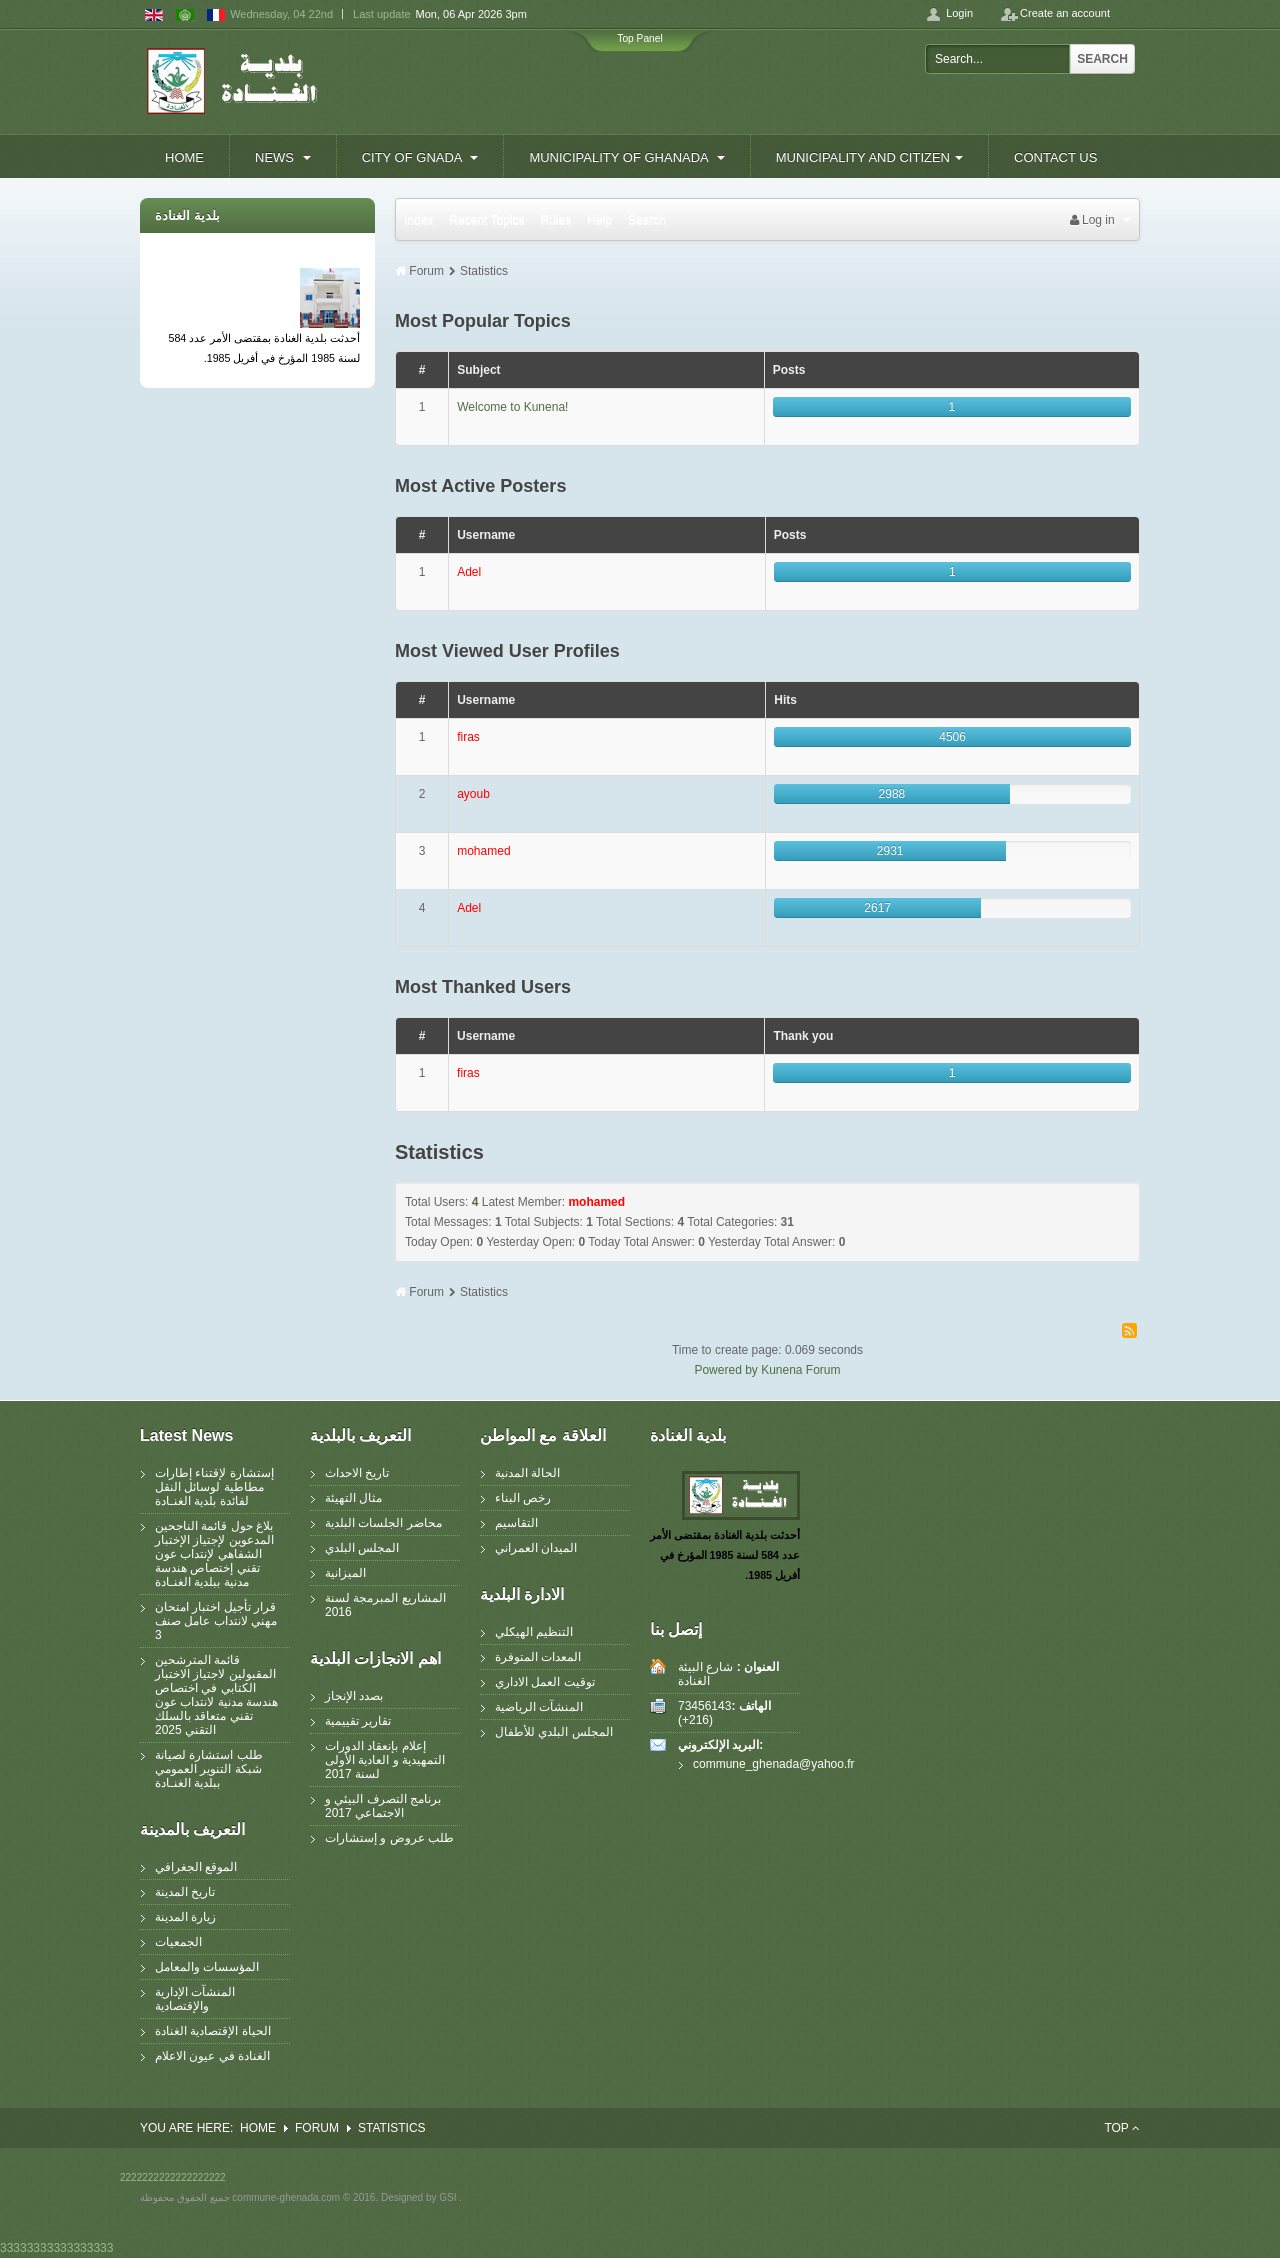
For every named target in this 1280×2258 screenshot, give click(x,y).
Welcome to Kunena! (512, 407)
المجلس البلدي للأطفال (554, 1732)
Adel (469, 572)
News (283, 157)
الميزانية (345, 1573)
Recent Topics (486, 220)
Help (599, 220)
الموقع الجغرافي (196, 1867)
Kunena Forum (800, 1370)
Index (418, 220)
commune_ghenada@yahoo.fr (744, 1764)
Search (1102, 59)
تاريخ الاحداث (357, 1473)
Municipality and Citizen (869, 157)
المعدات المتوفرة (538, 1657)
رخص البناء (523, 1498)
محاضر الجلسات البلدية (383, 1523)
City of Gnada (420, 157)
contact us (1055, 157)
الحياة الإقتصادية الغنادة (213, 2031)
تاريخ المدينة (185, 1892)
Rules (556, 220)
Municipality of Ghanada (626, 157)
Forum (426, 271)
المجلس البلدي (362, 1548)
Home (184, 157)
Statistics (484, 271)
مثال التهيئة (353, 1498)
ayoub (473, 794)
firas (468, 737)
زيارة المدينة (185, 1917)
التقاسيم (516, 1523)
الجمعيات (178, 1942)
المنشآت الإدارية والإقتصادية (195, 1999)
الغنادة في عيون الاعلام (212, 2056)
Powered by (725, 1370)
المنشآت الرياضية (539, 1707)
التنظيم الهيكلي (534, 1632)
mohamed (483, 851)
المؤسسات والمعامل (207, 1967)
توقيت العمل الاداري (545, 1682)
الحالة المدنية (527, 1473)
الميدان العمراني (536, 1548)
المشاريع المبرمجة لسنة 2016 (385, 1605)
